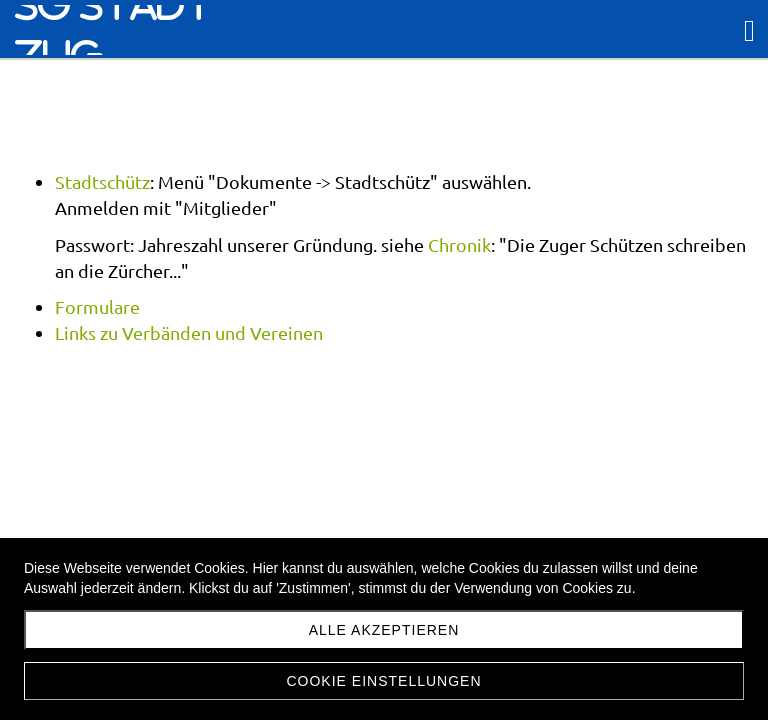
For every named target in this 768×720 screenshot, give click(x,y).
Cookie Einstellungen (383, 681)
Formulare (97, 306)
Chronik (459, 244)
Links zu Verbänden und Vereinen (189, 332)
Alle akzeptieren (384, 630)
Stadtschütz (102, 181)
